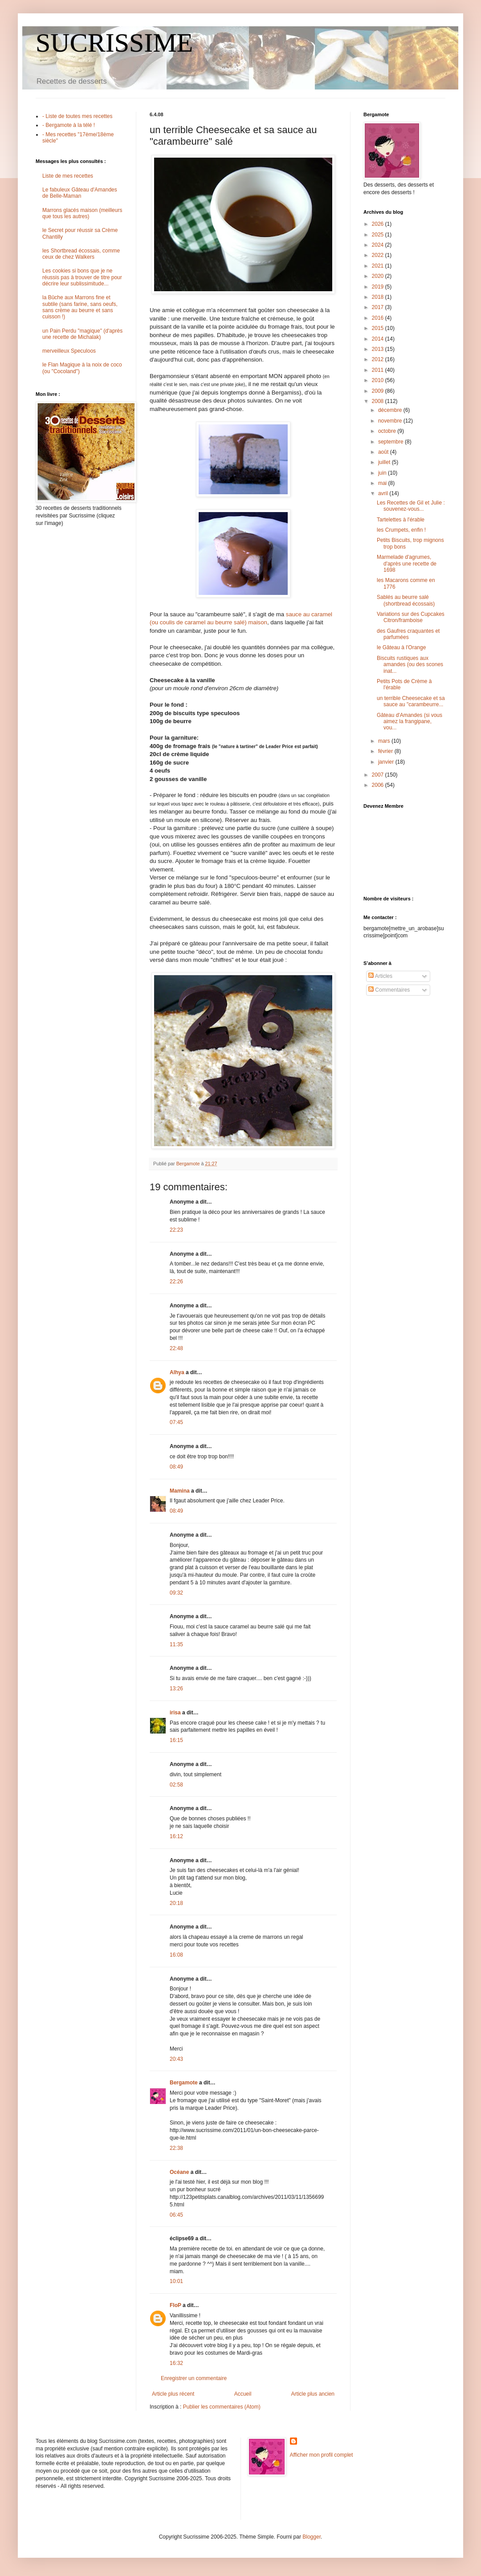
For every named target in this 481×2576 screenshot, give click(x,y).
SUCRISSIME (114, 42)
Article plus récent (173, 2394)
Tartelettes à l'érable (400, 520)
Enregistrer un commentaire (194, 2378)
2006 (378, 785)
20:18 (176, 1903)
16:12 (176, 1836)
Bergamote (184, 2083)
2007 (378, 775)
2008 (378, 401)
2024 (378, 245)
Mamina (180, 1491)
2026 (378, 224)
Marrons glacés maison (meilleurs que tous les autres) (82, 213)
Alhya (177, 1372)
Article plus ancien (312, 2394)
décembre (391, 410)
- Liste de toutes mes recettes (77, 116)
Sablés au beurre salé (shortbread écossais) (406, 600)
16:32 (176, 2363)
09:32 (176, 1593)
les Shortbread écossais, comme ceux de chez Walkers (81, 254)
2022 (378, 255)
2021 (378, 266)
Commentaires (389, 990)
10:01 (176, 2281)
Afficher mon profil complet (321, 2455)
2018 (378, 297)
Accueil (243, 2394)
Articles (380, 976)
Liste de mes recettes (67, 176)
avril (383, 493)
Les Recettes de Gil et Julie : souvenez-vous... (411, 506)
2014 (378, 339)
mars (384, 741)
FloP (175, 2305)
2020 (378, 276)
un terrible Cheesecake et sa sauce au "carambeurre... (411, 701)
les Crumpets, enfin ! (401, 530)
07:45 (176, 1422)
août (384, 452)
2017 (378, 307)
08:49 (176, 1467)
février (386, 751)
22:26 (176, 1281)
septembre (391, 442)
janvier (386, 762)
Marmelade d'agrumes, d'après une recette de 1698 (406, 563)
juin (383, 473)
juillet (385, 462)
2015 (378, 328)
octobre (387, 431)
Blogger (311, 2537)
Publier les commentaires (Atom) (222, 2407)
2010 (378, 380)
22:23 (176, 1230)
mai (383, 483)
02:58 (176, 1785)
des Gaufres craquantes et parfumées (408, 634)
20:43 (176, 2059)
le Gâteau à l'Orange (401, 647)
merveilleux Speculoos (69, 351)
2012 (378, 359)
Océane (179, 2172)
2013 (378, 349)
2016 (378, 318)
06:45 (176, 2215)
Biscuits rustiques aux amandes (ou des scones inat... (410, 664)
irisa (175, 1712)
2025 (378, 235)
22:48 (176, 1348)
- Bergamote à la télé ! (68, 125)
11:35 (176, 1644)
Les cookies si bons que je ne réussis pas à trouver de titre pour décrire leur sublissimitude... (82, 277)
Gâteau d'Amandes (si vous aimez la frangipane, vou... (409, 721)
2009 (378, 391)
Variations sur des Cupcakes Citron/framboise (410, 617)
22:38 (176, 2148)
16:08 (176, 1955)
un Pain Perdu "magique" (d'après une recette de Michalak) (82, 334)
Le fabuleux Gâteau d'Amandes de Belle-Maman (79, 193)
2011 (378, 370)
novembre (391, 421)
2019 (378, 287)
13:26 (176, 1688)
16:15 (176, 1740)
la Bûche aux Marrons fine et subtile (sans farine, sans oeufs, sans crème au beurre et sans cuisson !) (80, 307)
